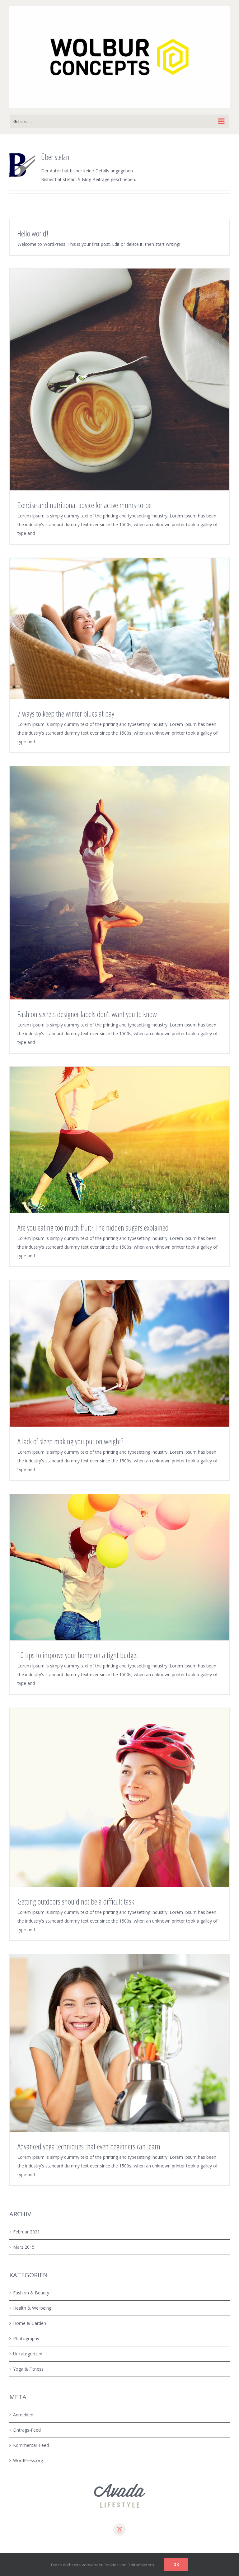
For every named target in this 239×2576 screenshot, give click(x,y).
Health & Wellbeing (32, 2308)
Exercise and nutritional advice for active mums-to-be (84, 505)
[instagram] (119, 2529)
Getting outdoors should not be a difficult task (75, 1901)
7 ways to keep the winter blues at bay (65, 713)
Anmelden (23, 2415)
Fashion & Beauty (31, 2293)
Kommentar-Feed (31, 2445)
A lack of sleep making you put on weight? (70, 1441)
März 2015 (24, 2247)
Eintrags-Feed (27, 2430)
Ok (176, 2564)
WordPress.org (28, 2460)
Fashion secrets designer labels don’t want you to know (87, 1014)
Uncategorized (27, 2354)
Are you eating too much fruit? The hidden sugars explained (93, 1227)
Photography (26, 2338)
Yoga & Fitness (28, 2369)
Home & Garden (29, 2323)
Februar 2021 (26, 2232)
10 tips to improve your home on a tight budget (77, 1655)
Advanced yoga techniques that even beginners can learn (88, 2146)
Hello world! (32, 233)
